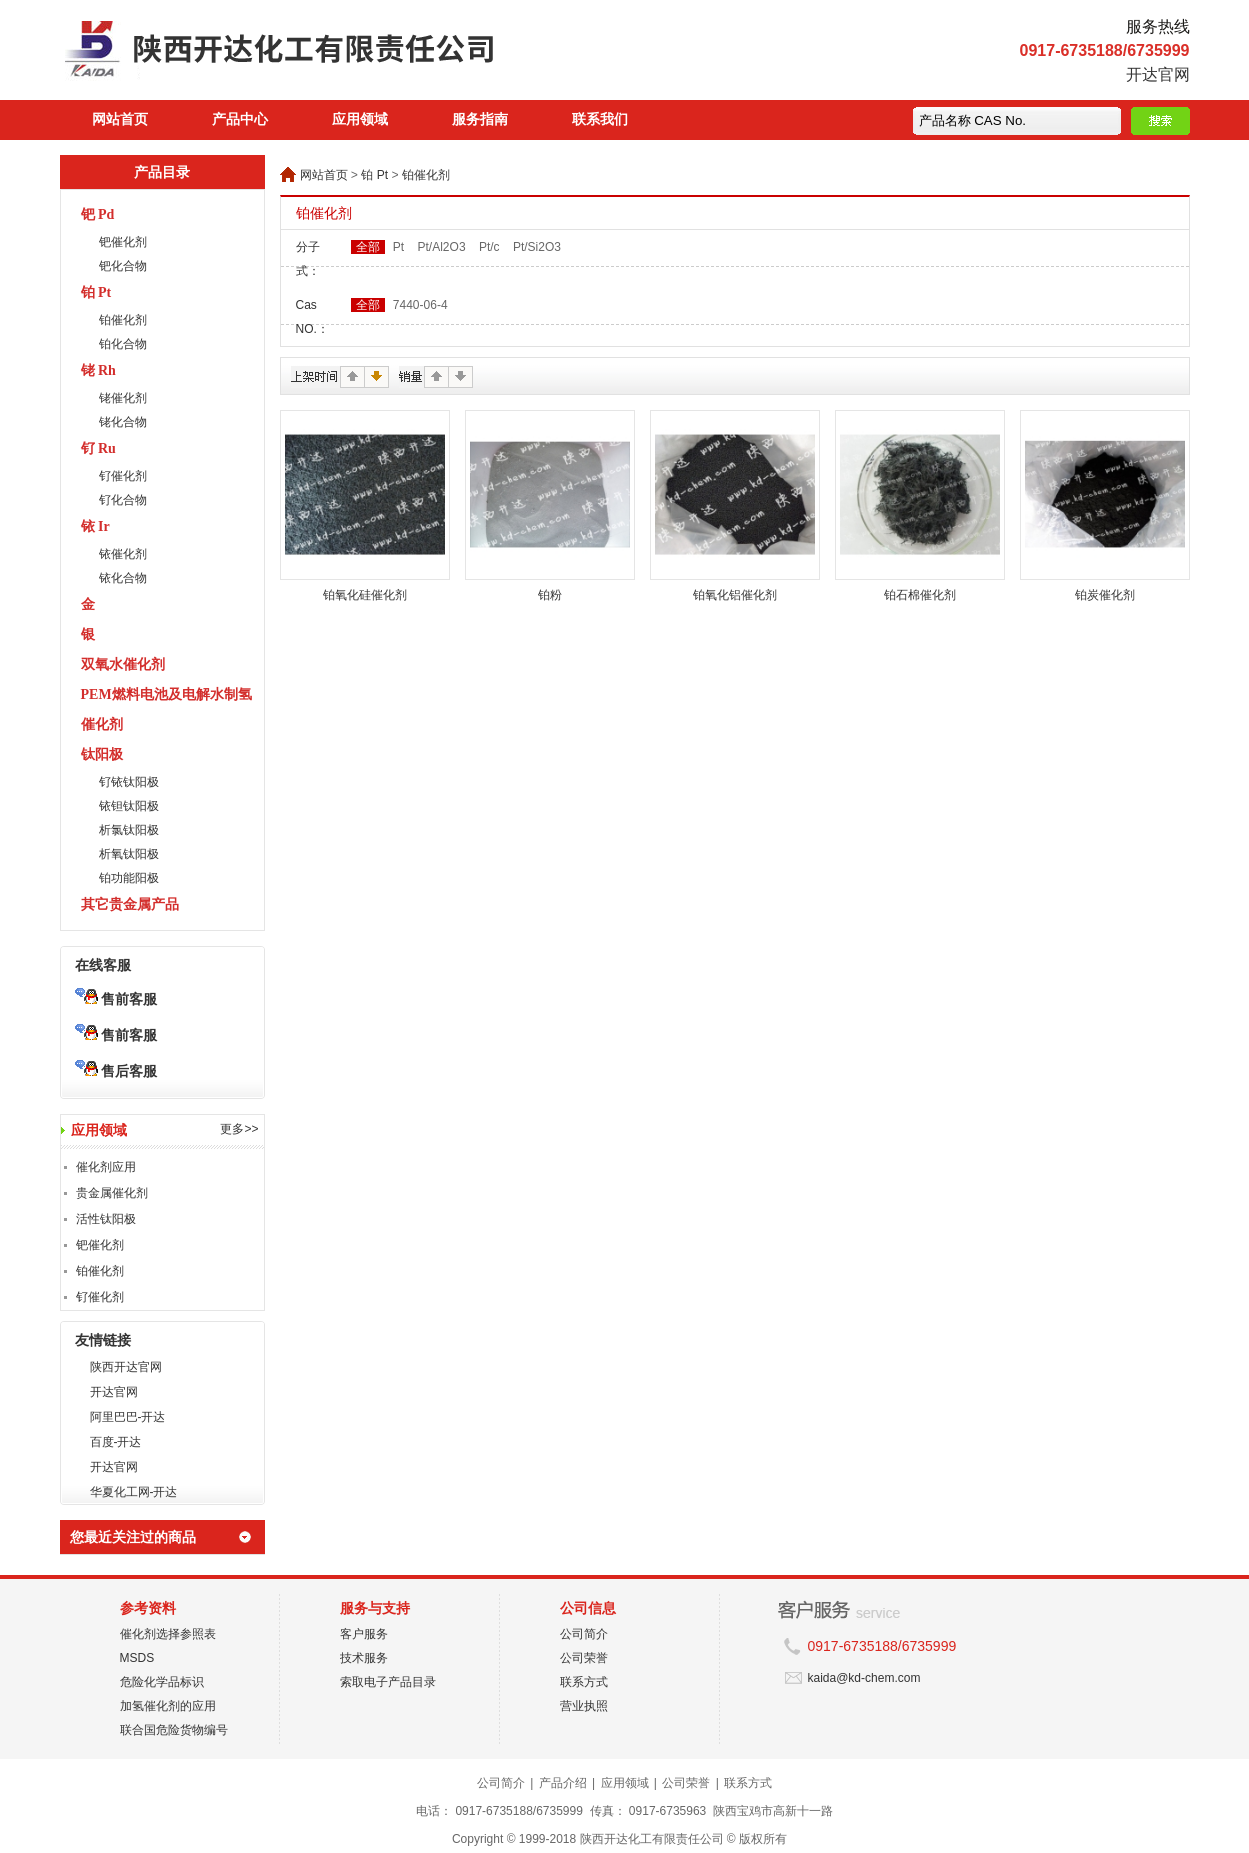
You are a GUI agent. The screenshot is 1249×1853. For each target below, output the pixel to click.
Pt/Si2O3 (537, 247)
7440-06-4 (420, 305)
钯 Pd (98, 214)
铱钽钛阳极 (129, 806)
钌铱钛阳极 (129, 782)
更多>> (239, 1129)
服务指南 (480, 119)
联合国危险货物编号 (174, 1730)
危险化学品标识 (162, 1682)
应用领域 (360, 119)
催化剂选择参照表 (168, 1634)
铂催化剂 (123, 320)
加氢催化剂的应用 (168, 1706)
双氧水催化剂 (123, 664)
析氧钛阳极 (129, 854)
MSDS (137, 1658)
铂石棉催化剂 (920, 595)
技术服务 (364, 1658)
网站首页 (120, 119)
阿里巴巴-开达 (128, 1417)
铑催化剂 (123, 398)
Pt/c (489, 247)
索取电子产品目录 (388, 1682)
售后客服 (116, 1071)
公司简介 (584, 1634)
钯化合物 (123, 266)
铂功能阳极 (129, 878)
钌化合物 (123, 500)
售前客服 (116, 999)
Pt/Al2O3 (442, 247)
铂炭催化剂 (1105, 595)
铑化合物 (123, 422)
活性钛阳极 (106, 1219)
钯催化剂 (123, 242)
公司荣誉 (584, 1658)
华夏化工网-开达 (134, 1492)
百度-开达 (116, 1442)
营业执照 (584, 1706)
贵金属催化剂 (112, 1193)
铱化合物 (123, 578)
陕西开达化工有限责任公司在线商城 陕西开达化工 (320, 55)
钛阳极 (102, 754)
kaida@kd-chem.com (864, 1678)
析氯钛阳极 (129, 830)
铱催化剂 (123, 554)
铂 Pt (96, 292)
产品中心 (240, 119)
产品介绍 (563, 1783)
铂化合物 (123, 344)
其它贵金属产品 (130, 904)
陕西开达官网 (126, 1367)
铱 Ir (95, 526)
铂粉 (550, 595)
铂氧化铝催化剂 (735, 595)
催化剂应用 (106, 1167)
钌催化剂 (123, 476)
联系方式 (584, 1682)
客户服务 (364, 1634)
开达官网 (1158, 74)
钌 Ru (98, 448)
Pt (398, 247)
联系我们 (600, 119)
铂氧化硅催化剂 (365, 595)
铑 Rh (98, 370)
